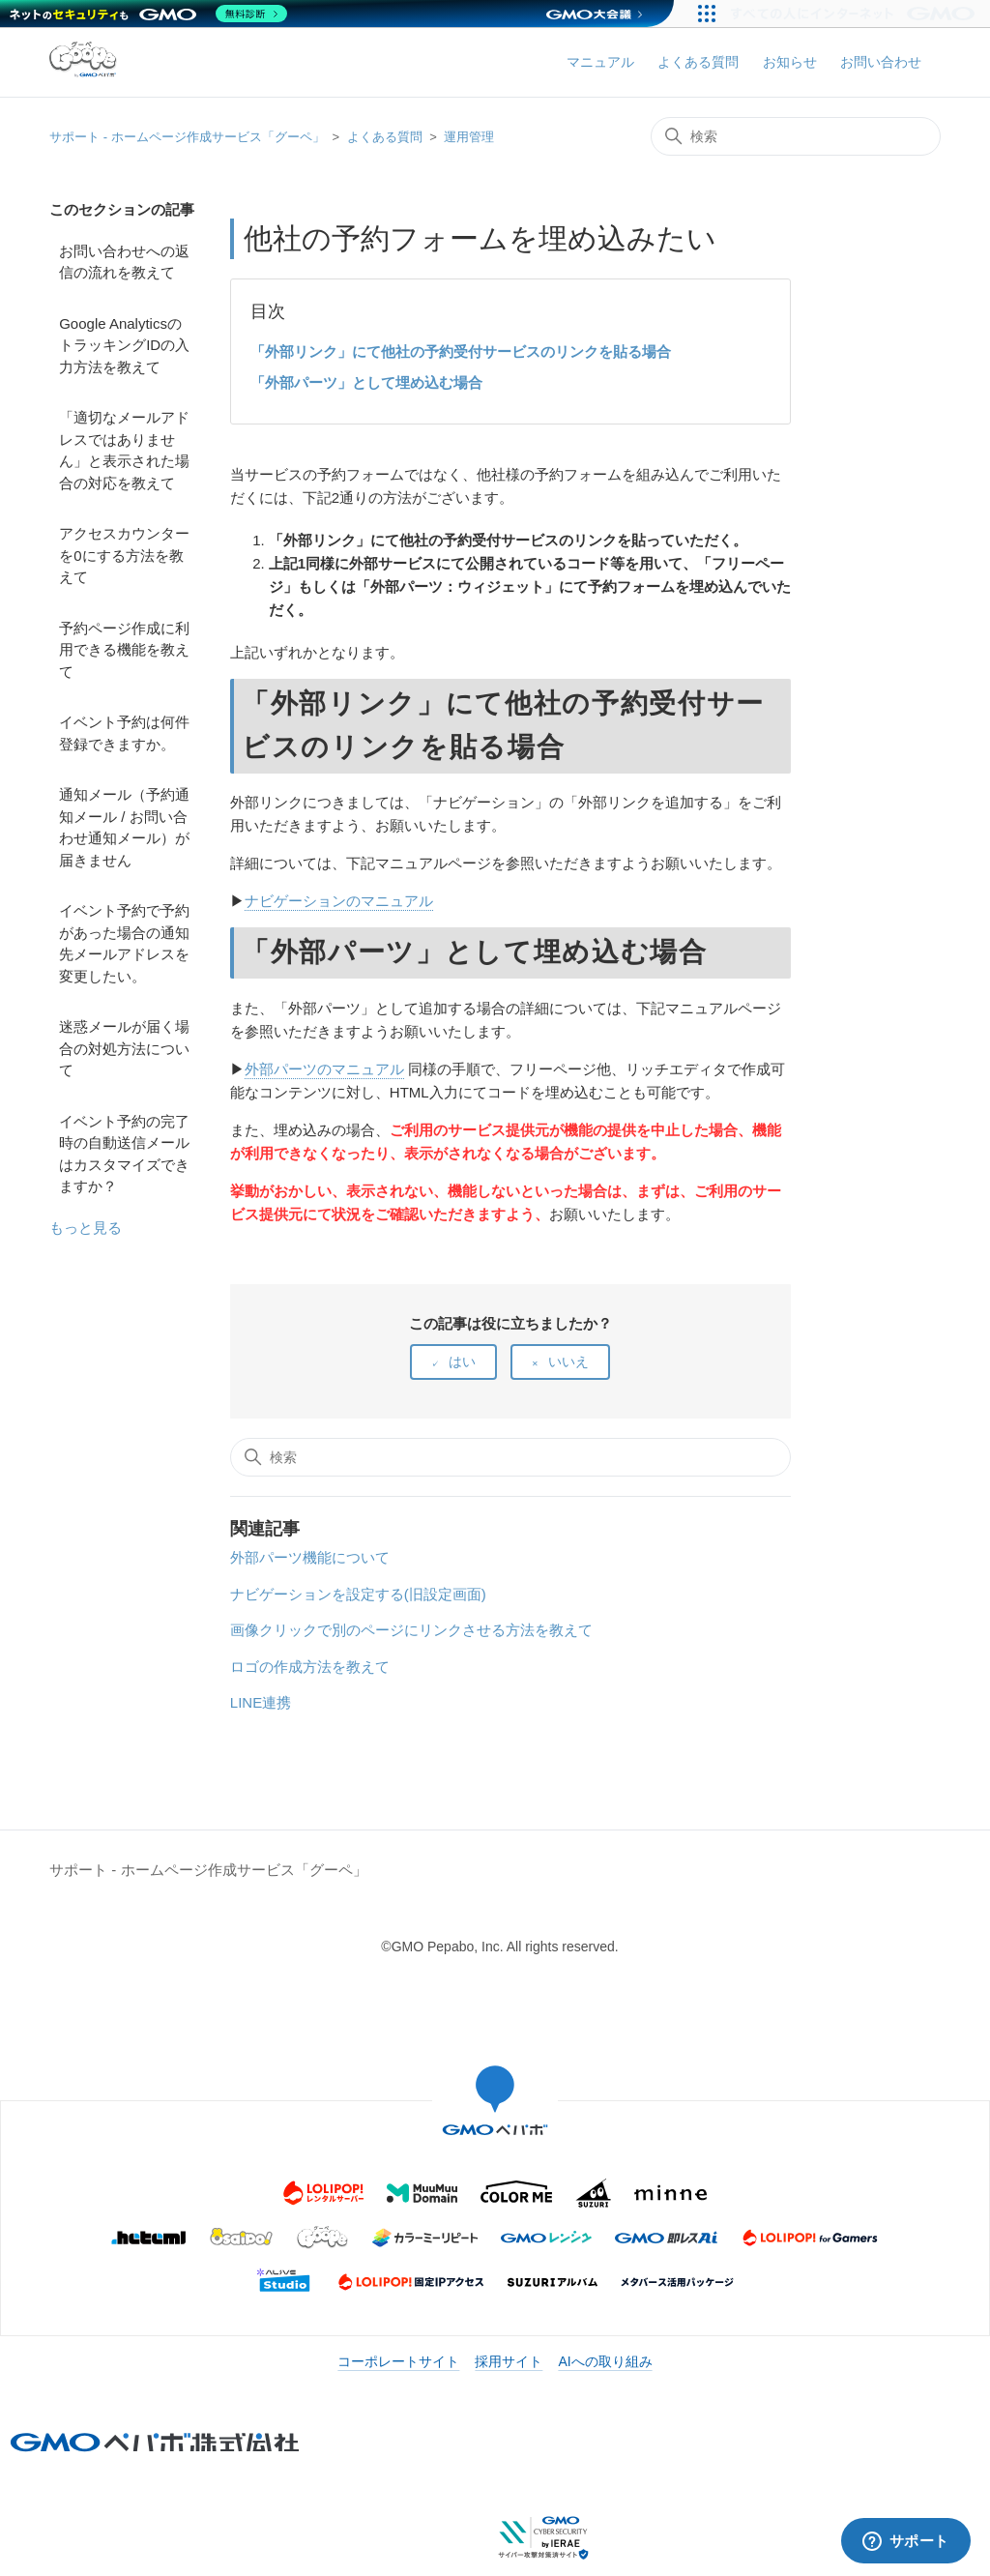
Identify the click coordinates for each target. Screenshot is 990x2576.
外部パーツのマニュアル (324, 1069)
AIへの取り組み (605, 2361)
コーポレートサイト (398, 2361)
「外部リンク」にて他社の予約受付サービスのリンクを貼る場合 (460, 351)
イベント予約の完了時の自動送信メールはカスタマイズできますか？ (124, 1154)
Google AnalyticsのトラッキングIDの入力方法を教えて (124, 345)
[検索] (796, 136)
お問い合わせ (880, 62)
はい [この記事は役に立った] (462, 1361)
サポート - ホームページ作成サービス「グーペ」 (187, 137)
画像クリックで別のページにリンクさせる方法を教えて (411, 1630)
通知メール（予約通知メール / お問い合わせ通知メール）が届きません (124, 827)
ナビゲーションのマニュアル (339, 901)
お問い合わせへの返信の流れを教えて (124, 262)
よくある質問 (698, 62)
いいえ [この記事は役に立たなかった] (568, 1361)
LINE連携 (260, 1702)
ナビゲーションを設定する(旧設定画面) (358, 1594)
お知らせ (790, 62)
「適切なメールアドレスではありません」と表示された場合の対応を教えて (124, 450)
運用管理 (469, 137)
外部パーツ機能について (310, 1557)
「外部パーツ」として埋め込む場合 (366, 382)
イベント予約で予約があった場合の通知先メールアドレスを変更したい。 (124, 943)
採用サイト (508, 2361)
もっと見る (85, 1227)
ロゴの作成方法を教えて (310, 1666)
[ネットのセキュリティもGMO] (148, 13)
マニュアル (600, 62)
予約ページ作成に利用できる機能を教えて (124, 650)
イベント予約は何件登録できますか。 (124, 733)
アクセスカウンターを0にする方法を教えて (124, 555)
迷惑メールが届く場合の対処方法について (124, 1048)
